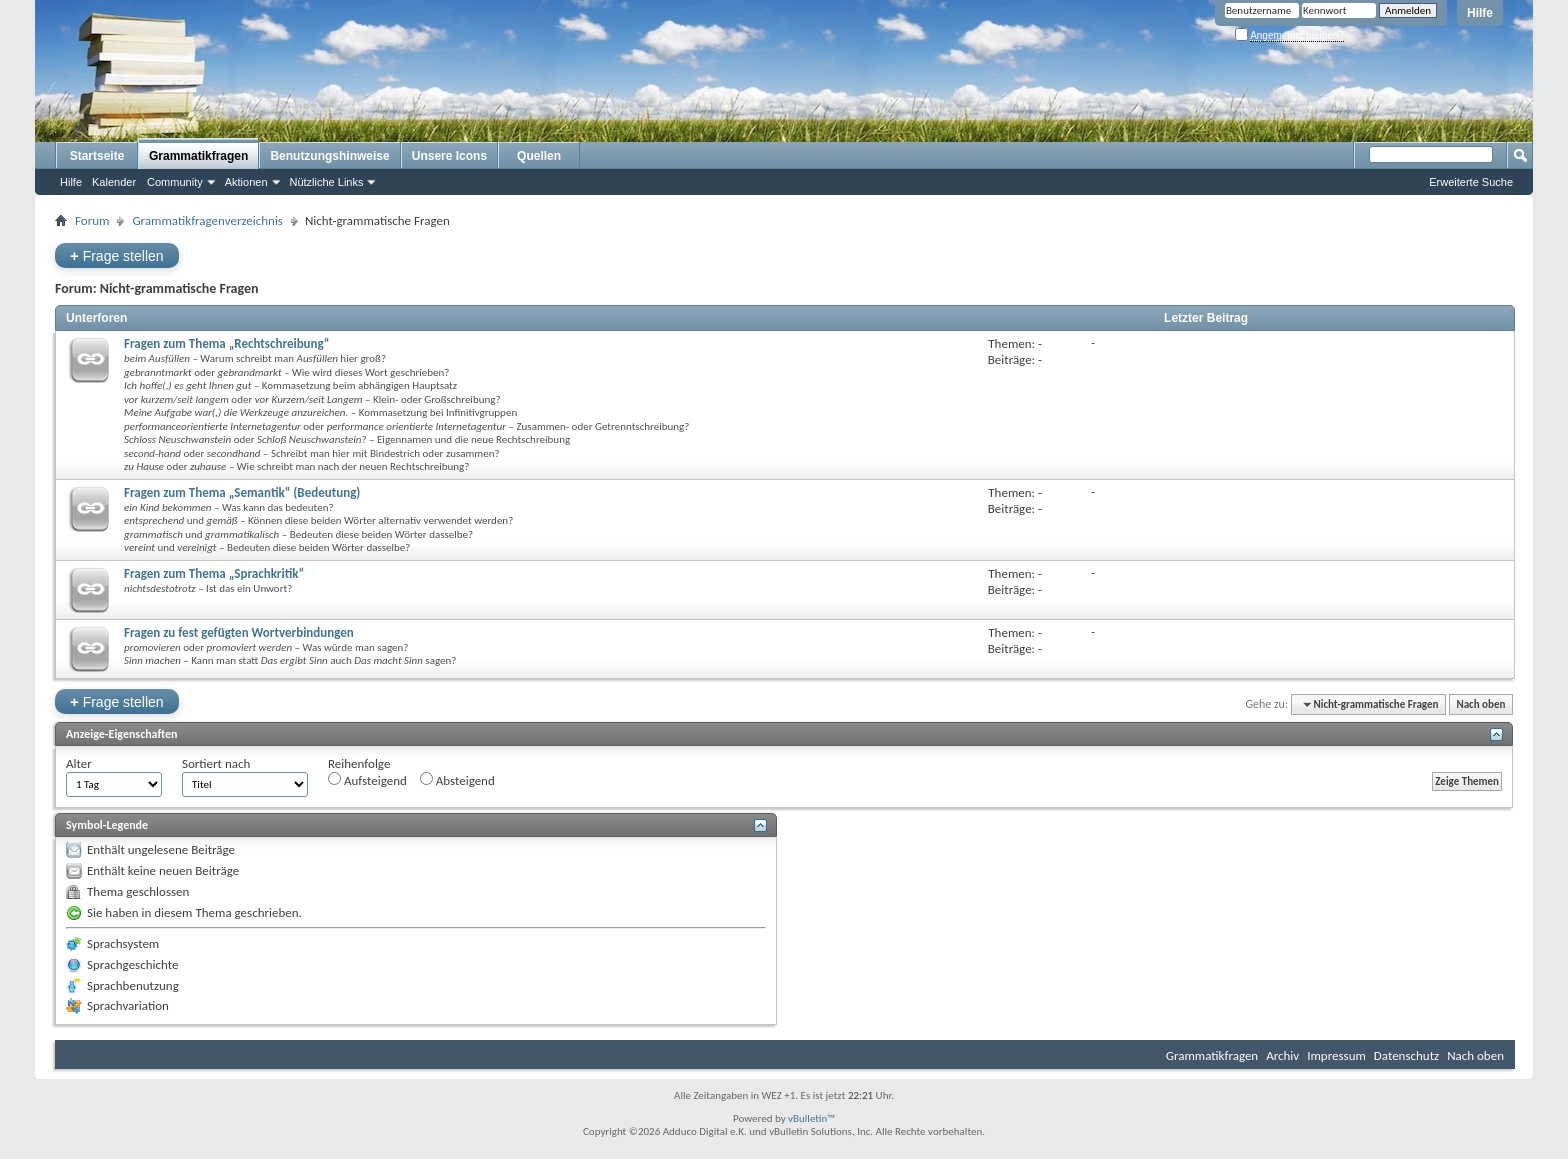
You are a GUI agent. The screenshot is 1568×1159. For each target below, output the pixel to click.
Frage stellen (117, 255)
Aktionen (246, 182)
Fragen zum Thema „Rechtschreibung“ (227, 343)
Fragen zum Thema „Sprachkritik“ (214, 573)
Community (175, 182)
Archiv (1282, 1055)
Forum (92, 220)
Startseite (97, 156)
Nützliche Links (327, 182)
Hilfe (1480, 13)
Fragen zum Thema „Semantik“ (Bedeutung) (242, 492)
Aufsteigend (367, 780)
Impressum (1336, 1055)
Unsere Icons (449, 156)
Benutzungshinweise (329, 156)
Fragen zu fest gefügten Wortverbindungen (239, 632)
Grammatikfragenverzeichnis (207, 220)
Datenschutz (1406, 1055)
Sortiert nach (216, 763)
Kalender (114, 182)
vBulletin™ (811, 1118)
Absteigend (457, 780)
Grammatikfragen (198, 156)
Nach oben (1480, 704)
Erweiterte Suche (1471, 182)
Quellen (539, 156)
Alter (79, 763)
